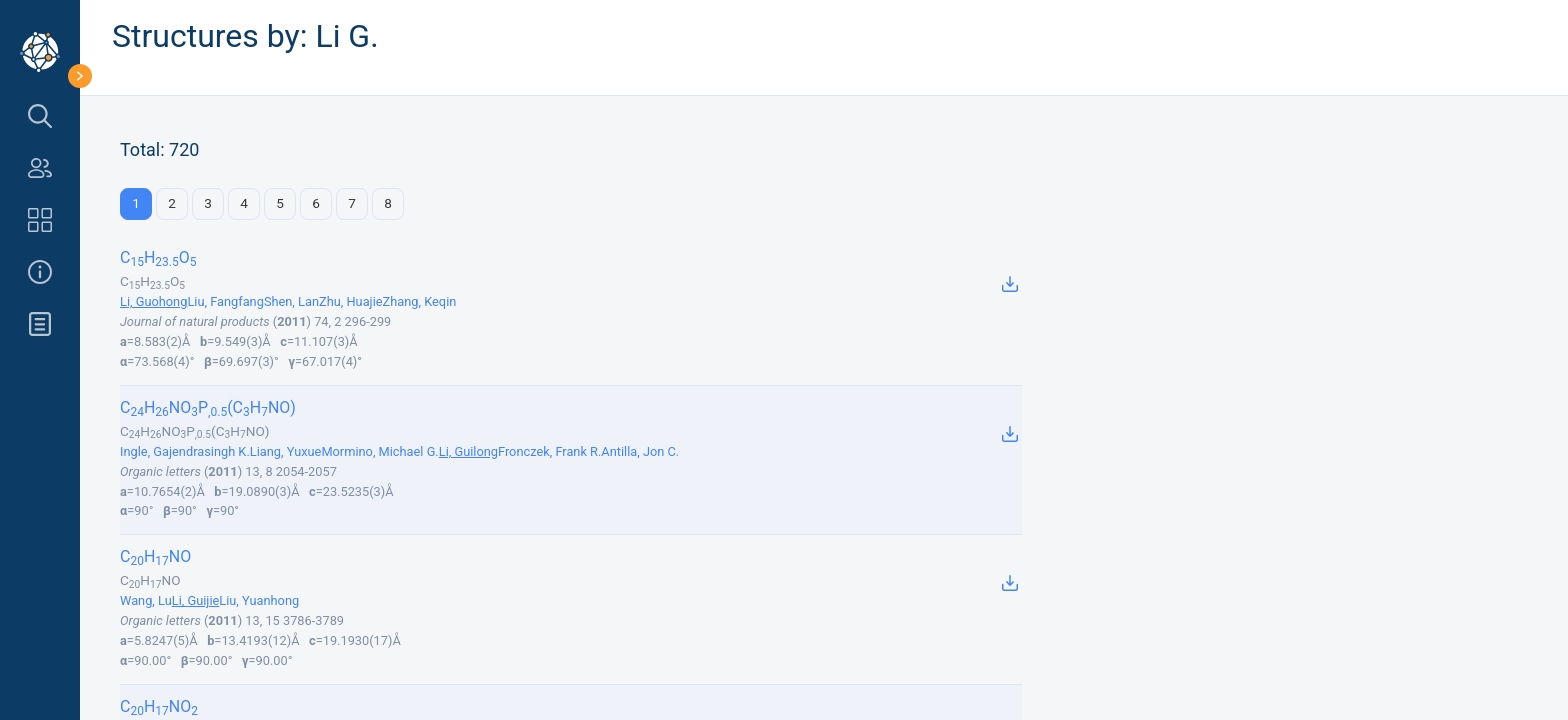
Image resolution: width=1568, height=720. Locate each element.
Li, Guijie (196, 600)
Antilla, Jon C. (640, 451)
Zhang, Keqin (420, 301)
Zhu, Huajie (351, 301)
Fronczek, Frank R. (549, 451)
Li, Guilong (468, 451)
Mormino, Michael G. (379, 451)
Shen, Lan (291, 301)
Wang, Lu (146, 600)
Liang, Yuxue (286, 451)
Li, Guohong (153, 301)
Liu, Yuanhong (259, 600)
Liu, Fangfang (225, 301)
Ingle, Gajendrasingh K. (185, 451)
